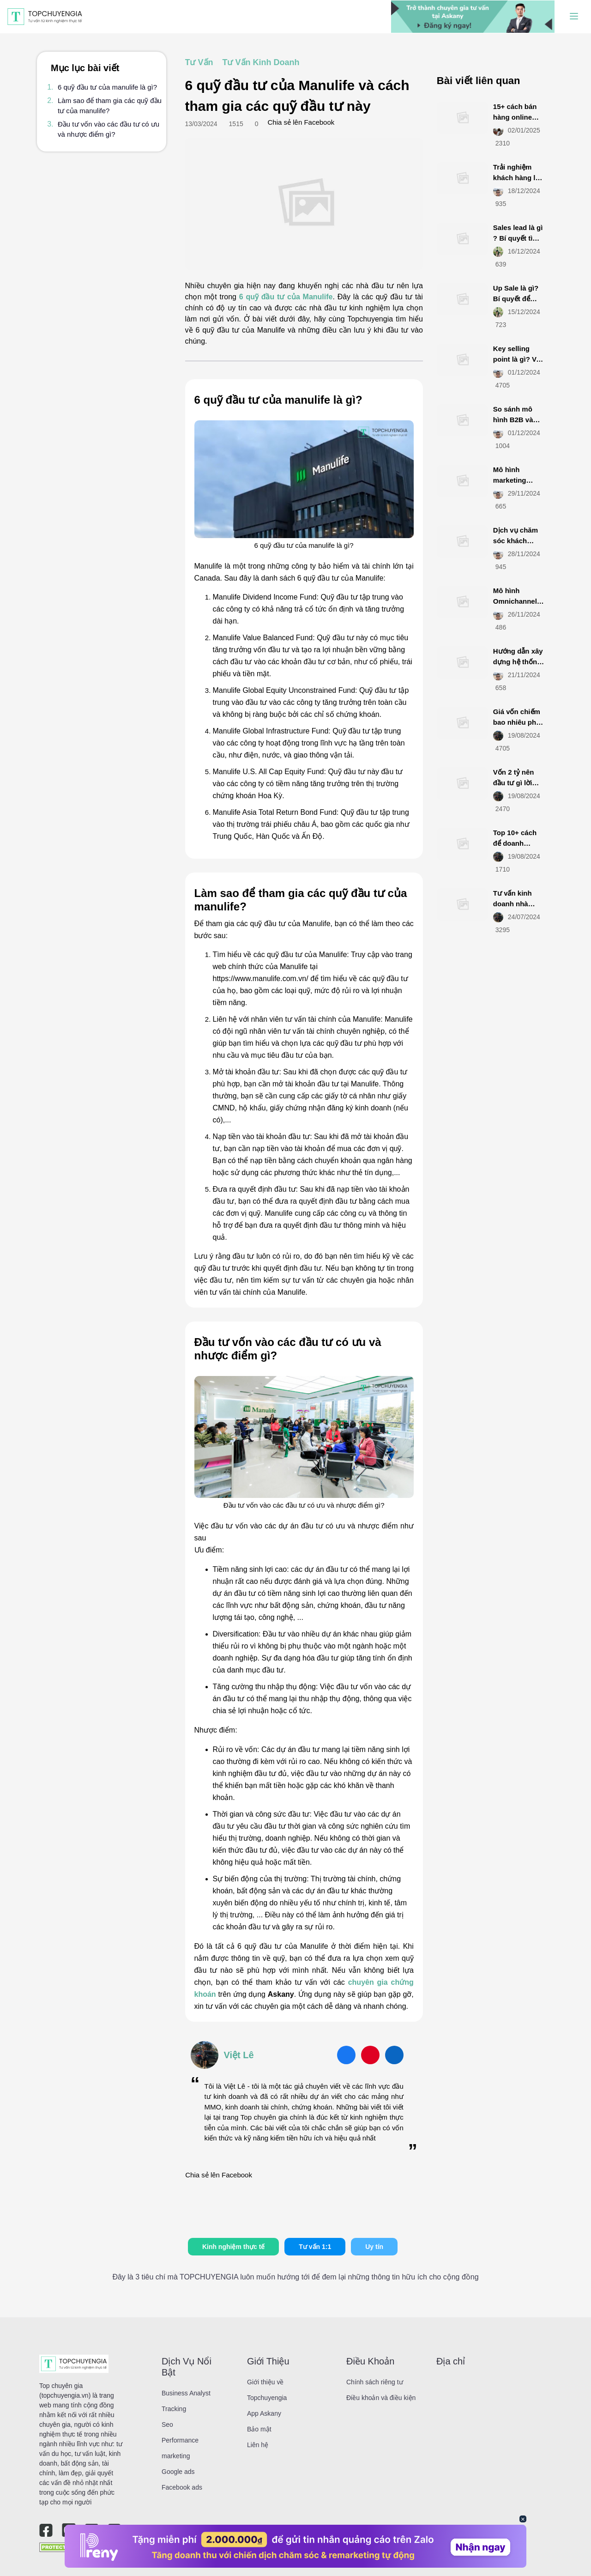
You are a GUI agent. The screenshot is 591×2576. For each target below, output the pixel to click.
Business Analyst (186, 2393)
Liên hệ (257, 2445)
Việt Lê (239, 2055)
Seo (167, 2424)
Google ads (178, 2471)
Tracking (174, 2408)
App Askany (264, 2413)
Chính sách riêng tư (374, 2382)
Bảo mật (259, 2429)
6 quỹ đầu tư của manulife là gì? (107, 87)
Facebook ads (182, 2487)
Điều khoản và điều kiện (381, 2397)
